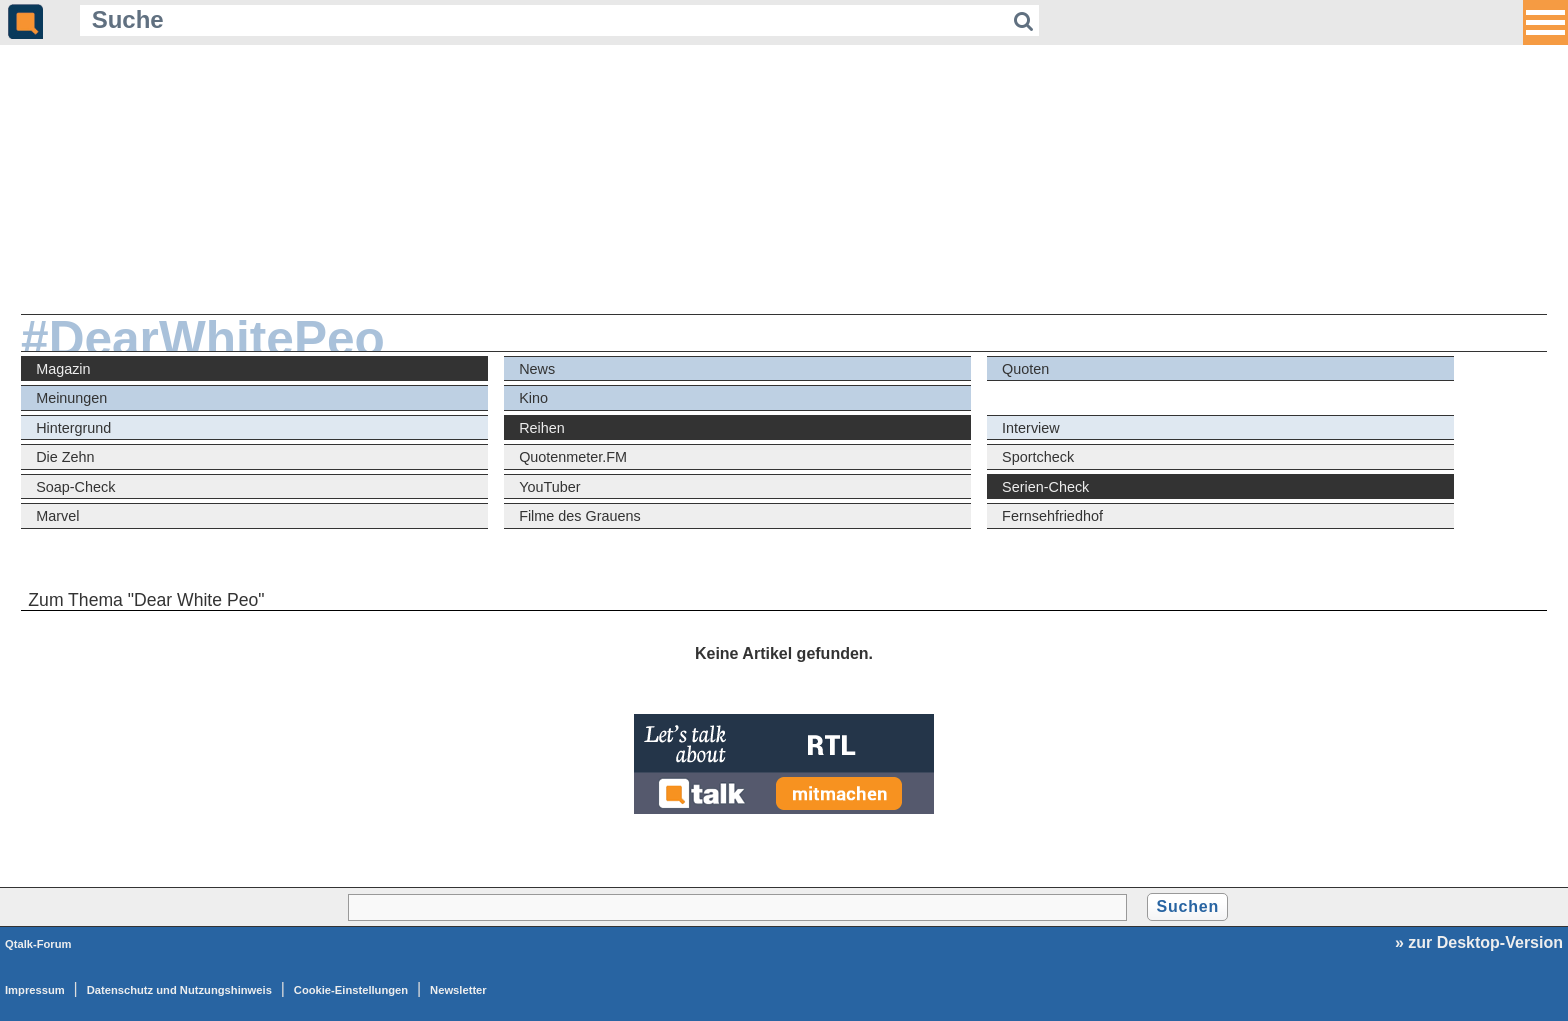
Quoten (1025, 369)
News (537, 369)
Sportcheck (1038, 457)
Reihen (542, 428)
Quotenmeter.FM (573, 457)
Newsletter (458, 990)
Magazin (63, 369)
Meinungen (71, 398)
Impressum (35, 990)
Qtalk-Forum (38, 944)
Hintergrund (73, 428)
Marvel (57, 516)
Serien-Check (1045, 487)
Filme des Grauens (580, 516)
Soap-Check (75, 487)
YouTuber (549, 487)
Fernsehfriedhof (1052, 516)
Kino (533, 398)
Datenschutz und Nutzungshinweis (179, 990)
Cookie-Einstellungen (351, 990)
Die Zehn (65, 457)
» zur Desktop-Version (1479, 942)
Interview (1031, 428)
